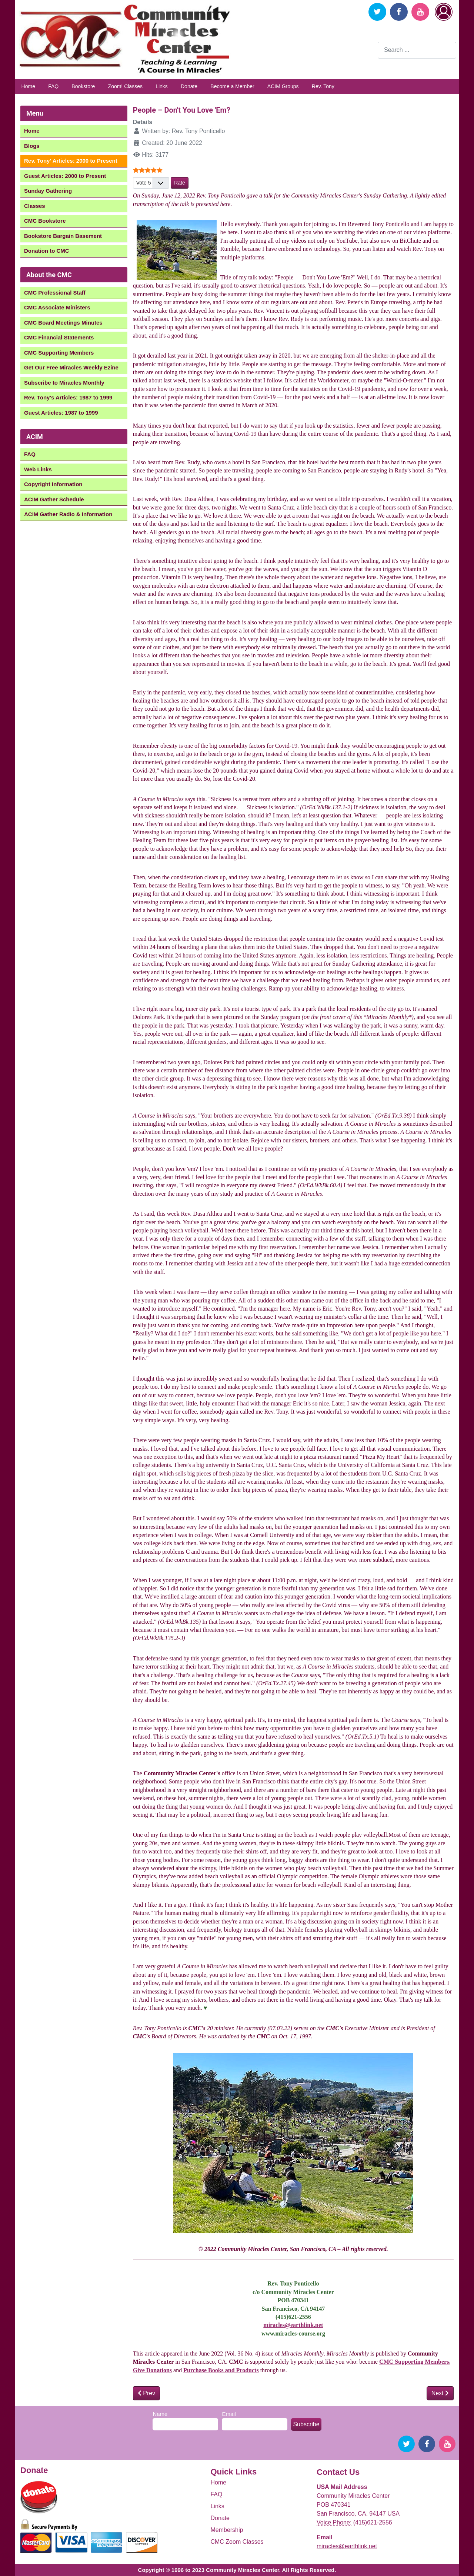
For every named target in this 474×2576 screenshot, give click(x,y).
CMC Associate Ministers (57, 307)
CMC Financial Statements (59, 337)
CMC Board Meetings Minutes (63, 322)
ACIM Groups (283, 86)
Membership (226, 2530)
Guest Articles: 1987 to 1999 (61, 412)
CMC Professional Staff (55, 292)
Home (28, 86)
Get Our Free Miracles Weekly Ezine (71, 367)
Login (444, 12)
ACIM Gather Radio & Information (68, 514)
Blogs (32, 146)
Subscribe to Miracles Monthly (64, 382)
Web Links (38, 469)
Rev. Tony (323, 86)
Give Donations (152, 2370)
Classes (34, 206)
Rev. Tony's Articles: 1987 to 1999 (68, 397)
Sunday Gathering (48, 190)
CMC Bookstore (45, 221)
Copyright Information (53, 484)
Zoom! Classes (125, 86)
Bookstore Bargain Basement (63, 236)
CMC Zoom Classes (236, 2542)
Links (162, 86)
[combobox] (417, 50)
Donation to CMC (46, 251)
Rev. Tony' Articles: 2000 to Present (70, 160)
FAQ (53, 86)
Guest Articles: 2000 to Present (65, 176)
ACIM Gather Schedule (54, 499)
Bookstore (83, 86)
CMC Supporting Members (59, 352)
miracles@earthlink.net (293, 2325)
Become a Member (232, 86)
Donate (189, 86)
